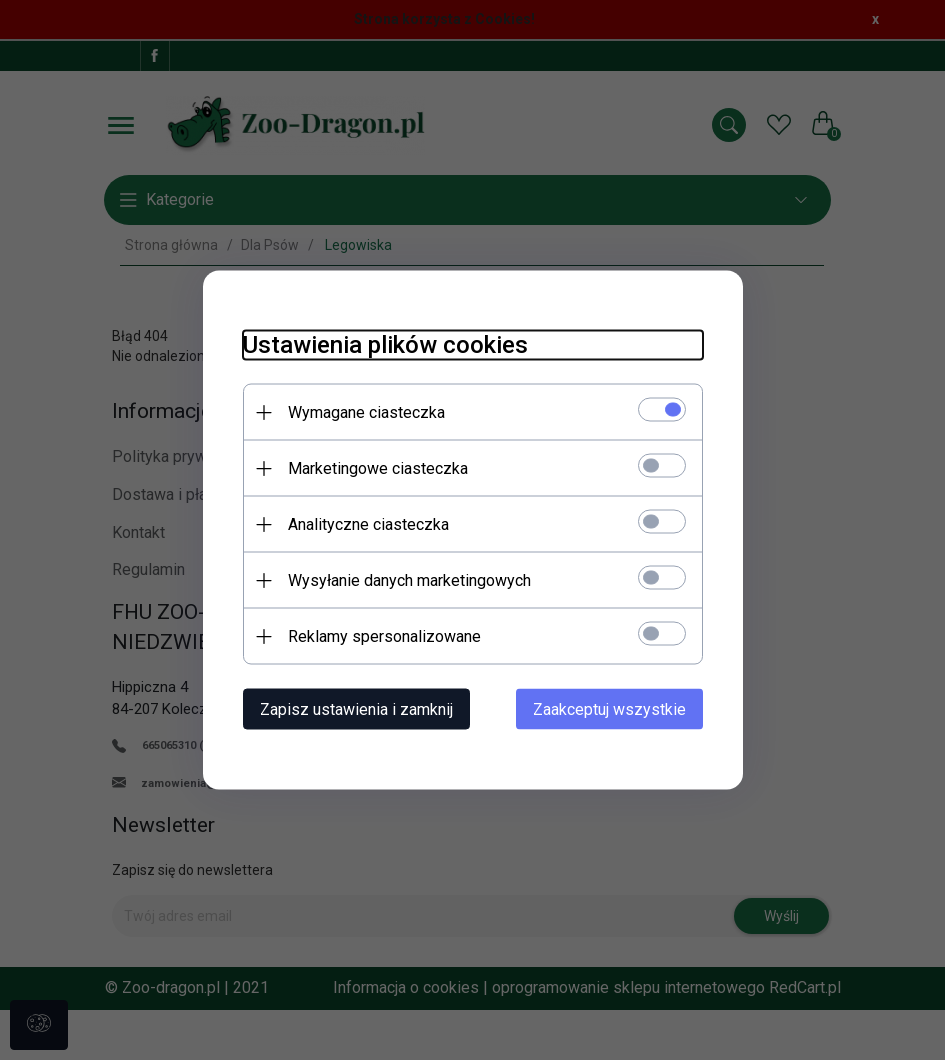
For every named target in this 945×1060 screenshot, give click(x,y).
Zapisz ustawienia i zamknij (356, 709)
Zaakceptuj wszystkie (609, 709)
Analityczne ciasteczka (368, 524)
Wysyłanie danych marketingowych (409, 580)
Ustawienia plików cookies (385, 345)
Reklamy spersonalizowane (384, 636)
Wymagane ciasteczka (366, 412)
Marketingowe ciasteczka (378, 468)
